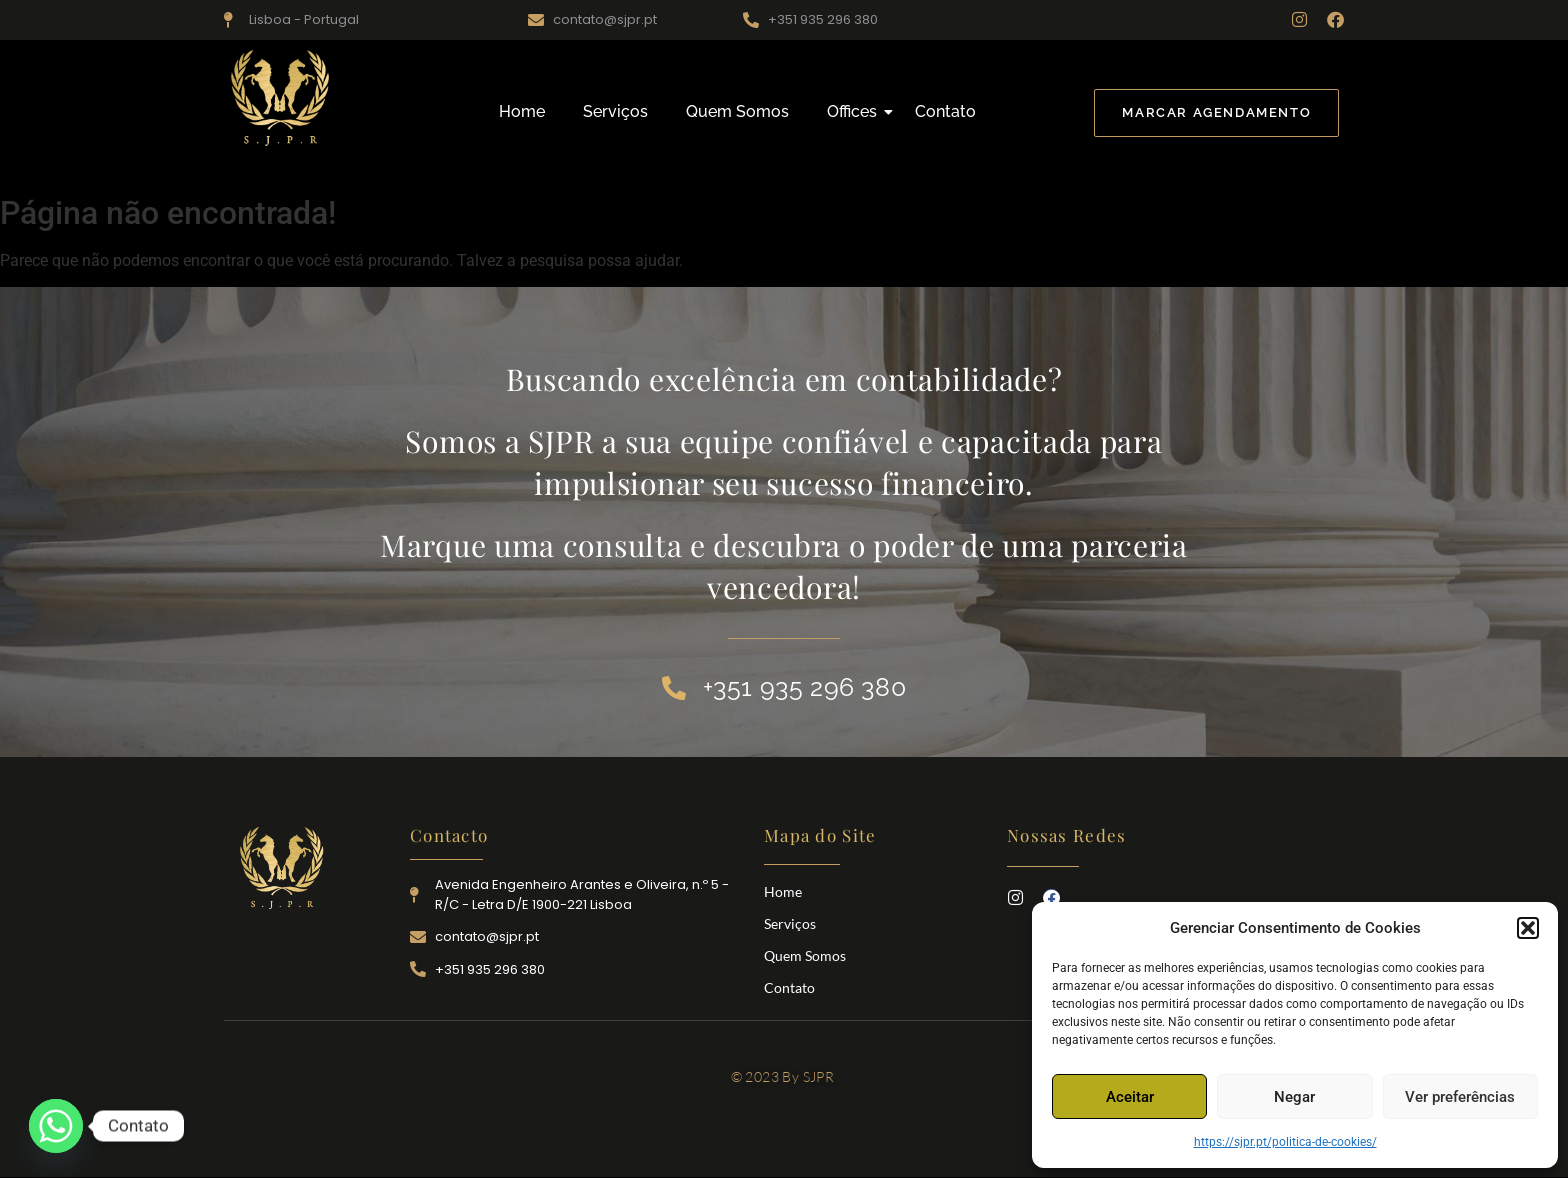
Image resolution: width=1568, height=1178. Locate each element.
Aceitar (1130, 1097)
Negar (1294, 1097)
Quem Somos (737, 111)
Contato (945, 111)
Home (522, 111)
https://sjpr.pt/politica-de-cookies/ (1285, 1142)
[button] (1528, 928)
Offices (856, 111)
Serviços (615, 111)
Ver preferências (1460, 1097)
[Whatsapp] (56, 1126)
